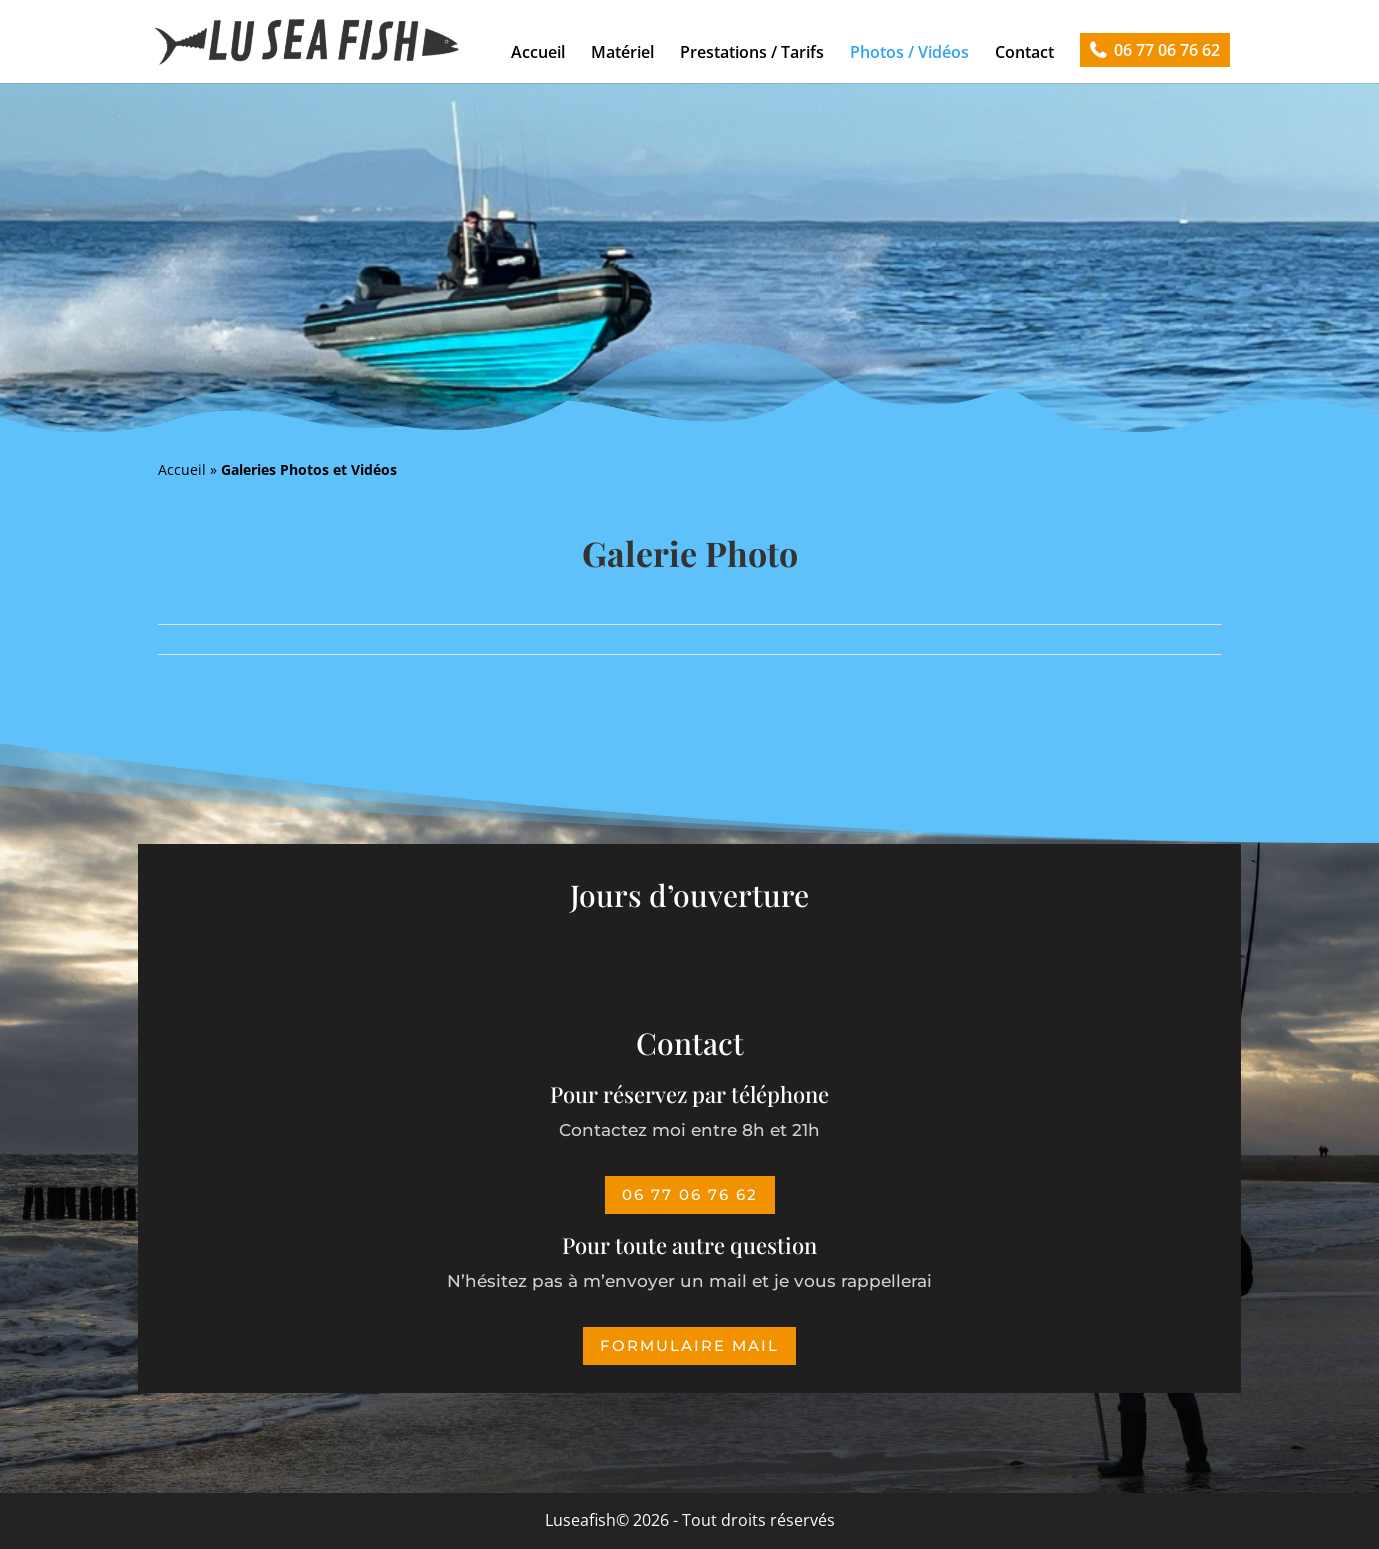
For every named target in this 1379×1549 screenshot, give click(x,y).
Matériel (622, 52)
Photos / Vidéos (909, 52)
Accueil (538, 52)
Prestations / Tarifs (752, 52)
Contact (1024, 52)
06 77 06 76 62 (1167, 50)
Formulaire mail (689, 1345)
